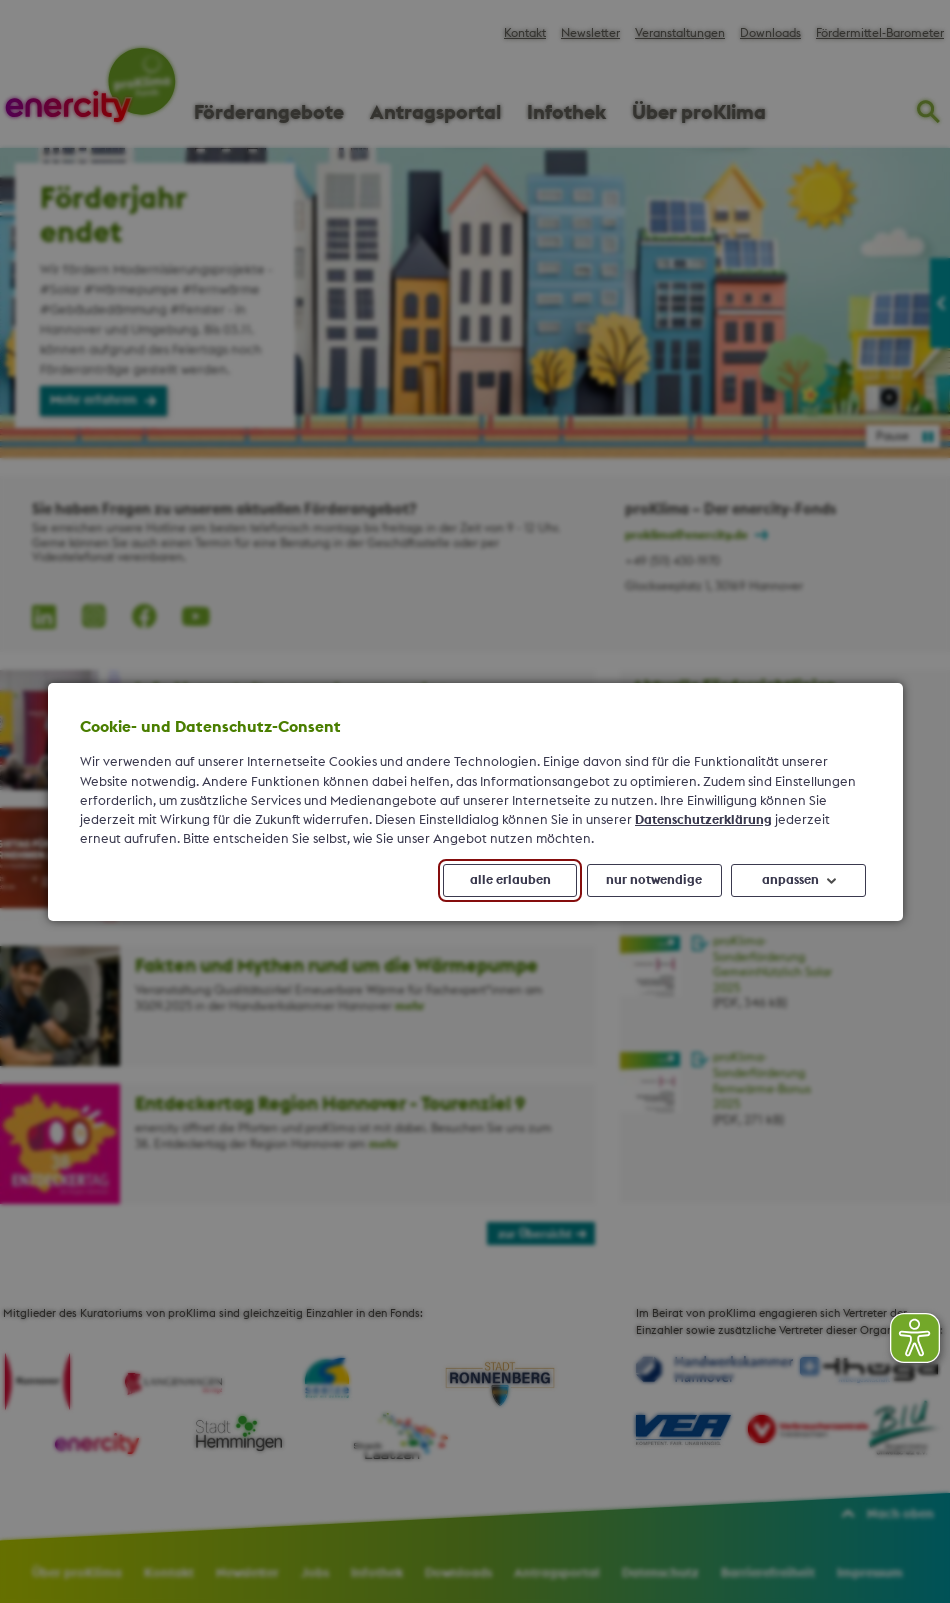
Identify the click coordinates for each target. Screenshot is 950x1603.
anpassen (789, 879)
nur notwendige (654, 879)
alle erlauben (509, 879)
